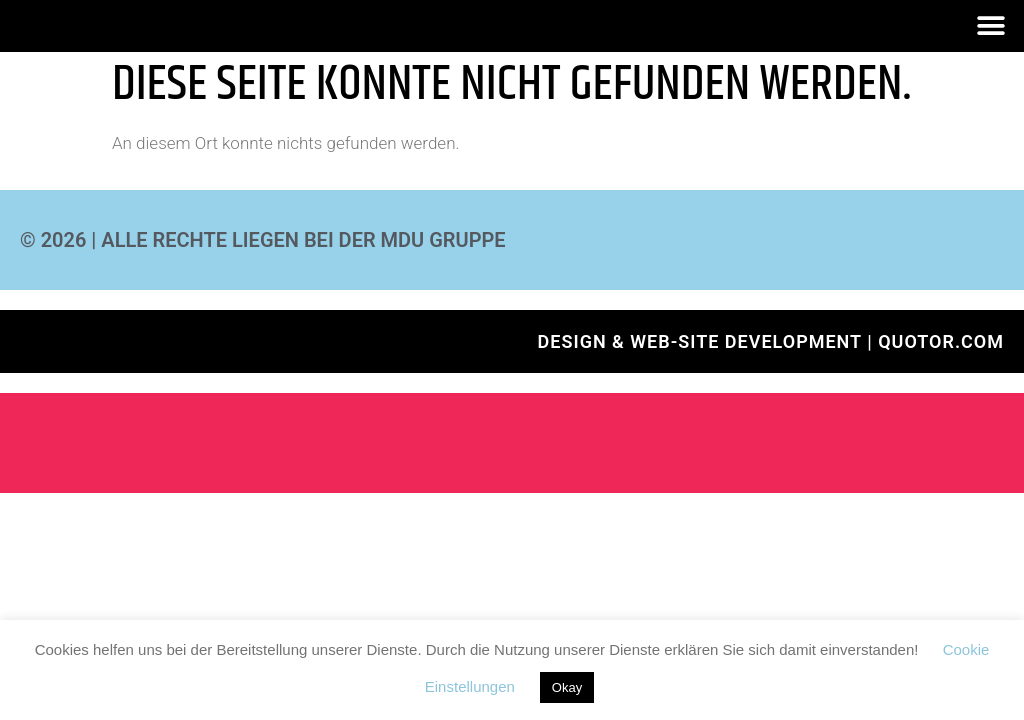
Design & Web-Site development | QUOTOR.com (771, 341)
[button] (991, 26)
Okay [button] (567, 687)
